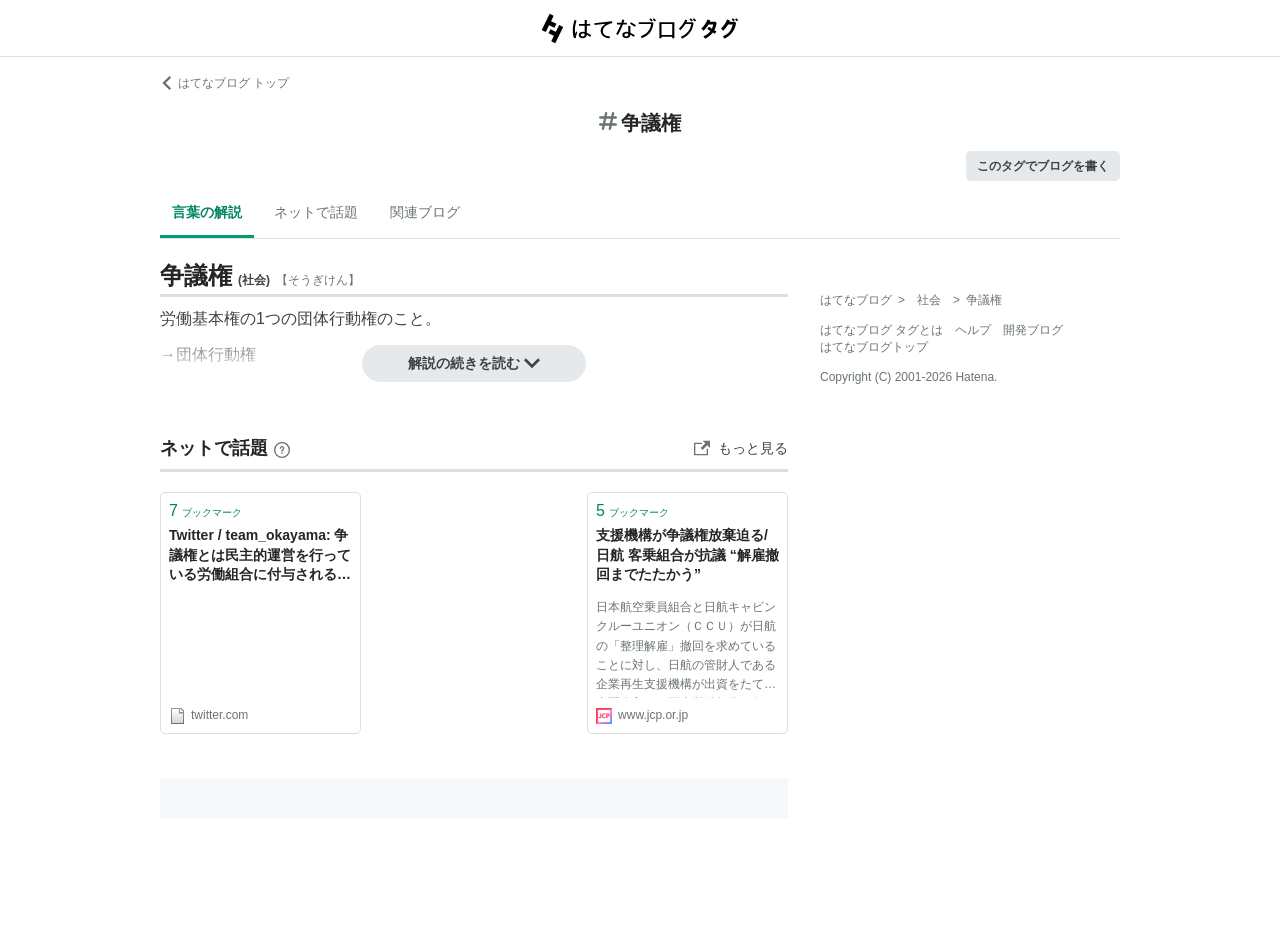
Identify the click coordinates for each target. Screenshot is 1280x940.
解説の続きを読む (474, 363)
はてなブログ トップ (224, 83)
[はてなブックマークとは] (282, 448)
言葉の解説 (207, 212)
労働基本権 (200, 318)
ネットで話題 (316, 212)
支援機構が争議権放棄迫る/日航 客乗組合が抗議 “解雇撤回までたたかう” (687, 554)
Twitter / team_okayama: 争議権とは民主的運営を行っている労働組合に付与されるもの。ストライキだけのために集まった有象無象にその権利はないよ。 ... (260, 556)
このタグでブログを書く (1043, 166)
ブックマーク (205, 510)
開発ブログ (1033, 330)
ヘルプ (973, 330)
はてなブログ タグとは (881, 330)
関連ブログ (425, 212)
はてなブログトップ (874, 347)
